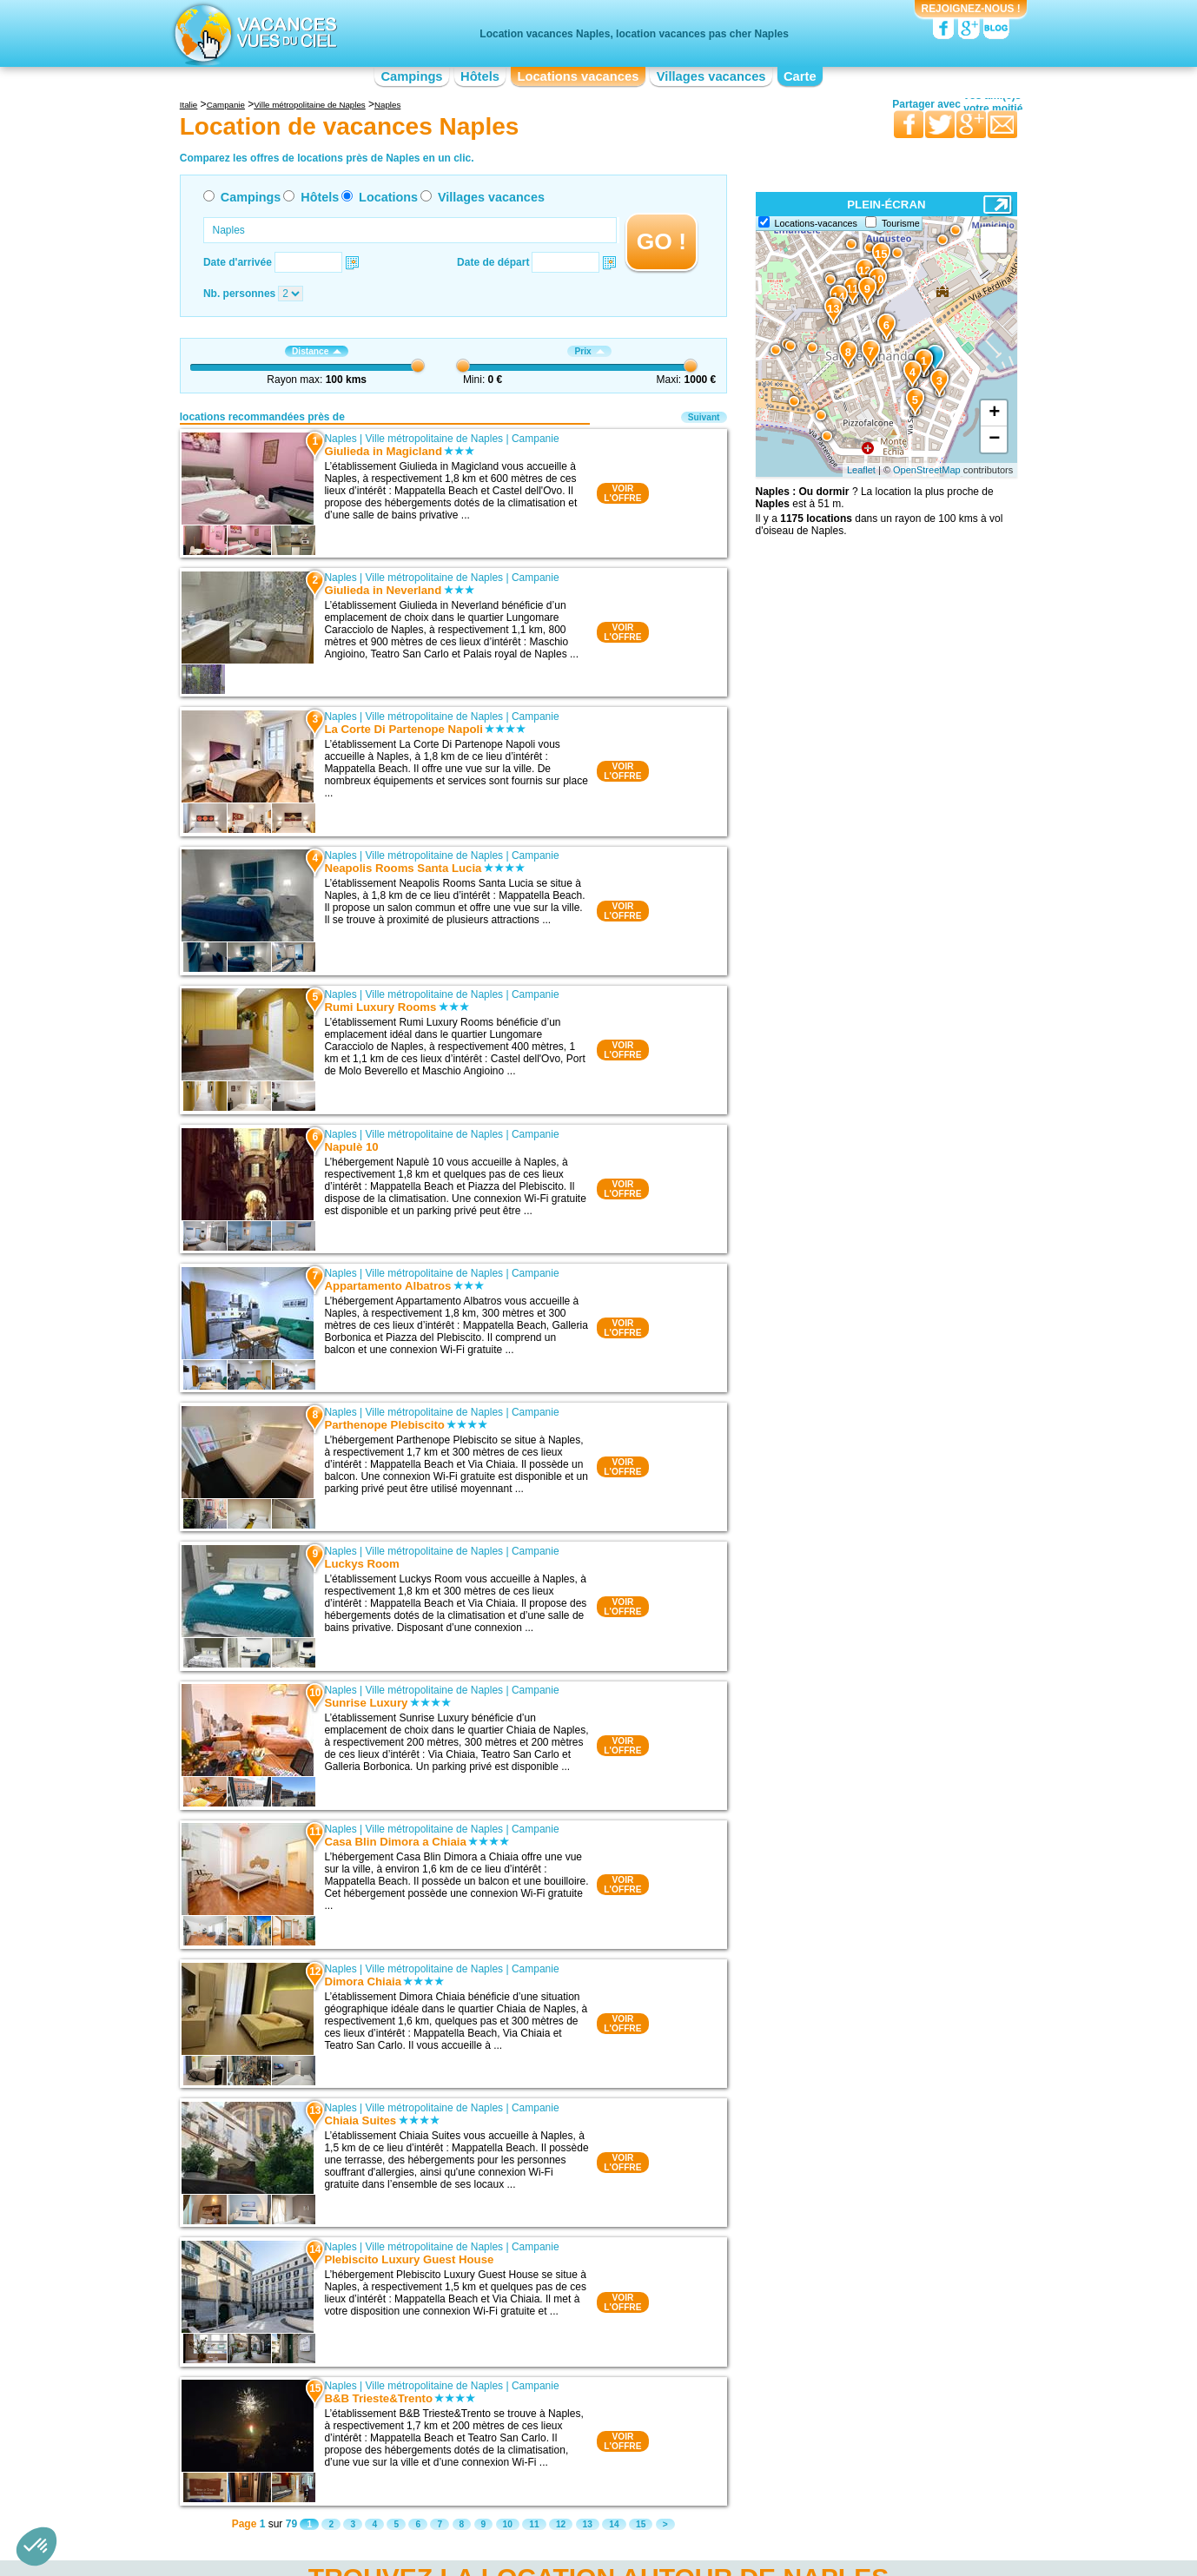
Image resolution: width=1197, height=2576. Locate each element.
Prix (589, 351)
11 (534, 2524)
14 (613, 2524)
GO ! (661, 241)
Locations (388, 197)
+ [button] (994, 413)
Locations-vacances (816, 223)
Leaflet (861, 470)
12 (560, 2524)
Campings (411, 76)
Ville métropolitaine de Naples (435, 439)
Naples (340, 439)
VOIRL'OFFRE (622, 493)
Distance (316, 351)
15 (640, 2524)
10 (508, 2524)
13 (587, 2524)
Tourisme (901, 223)
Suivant (704, 417)
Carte (800, 76)
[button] (36, 2546)
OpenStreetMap (927, 470)
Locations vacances (577, 76)
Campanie (535, 439)
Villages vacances (711, 76)
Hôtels (479, 76)
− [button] (994, 439)
